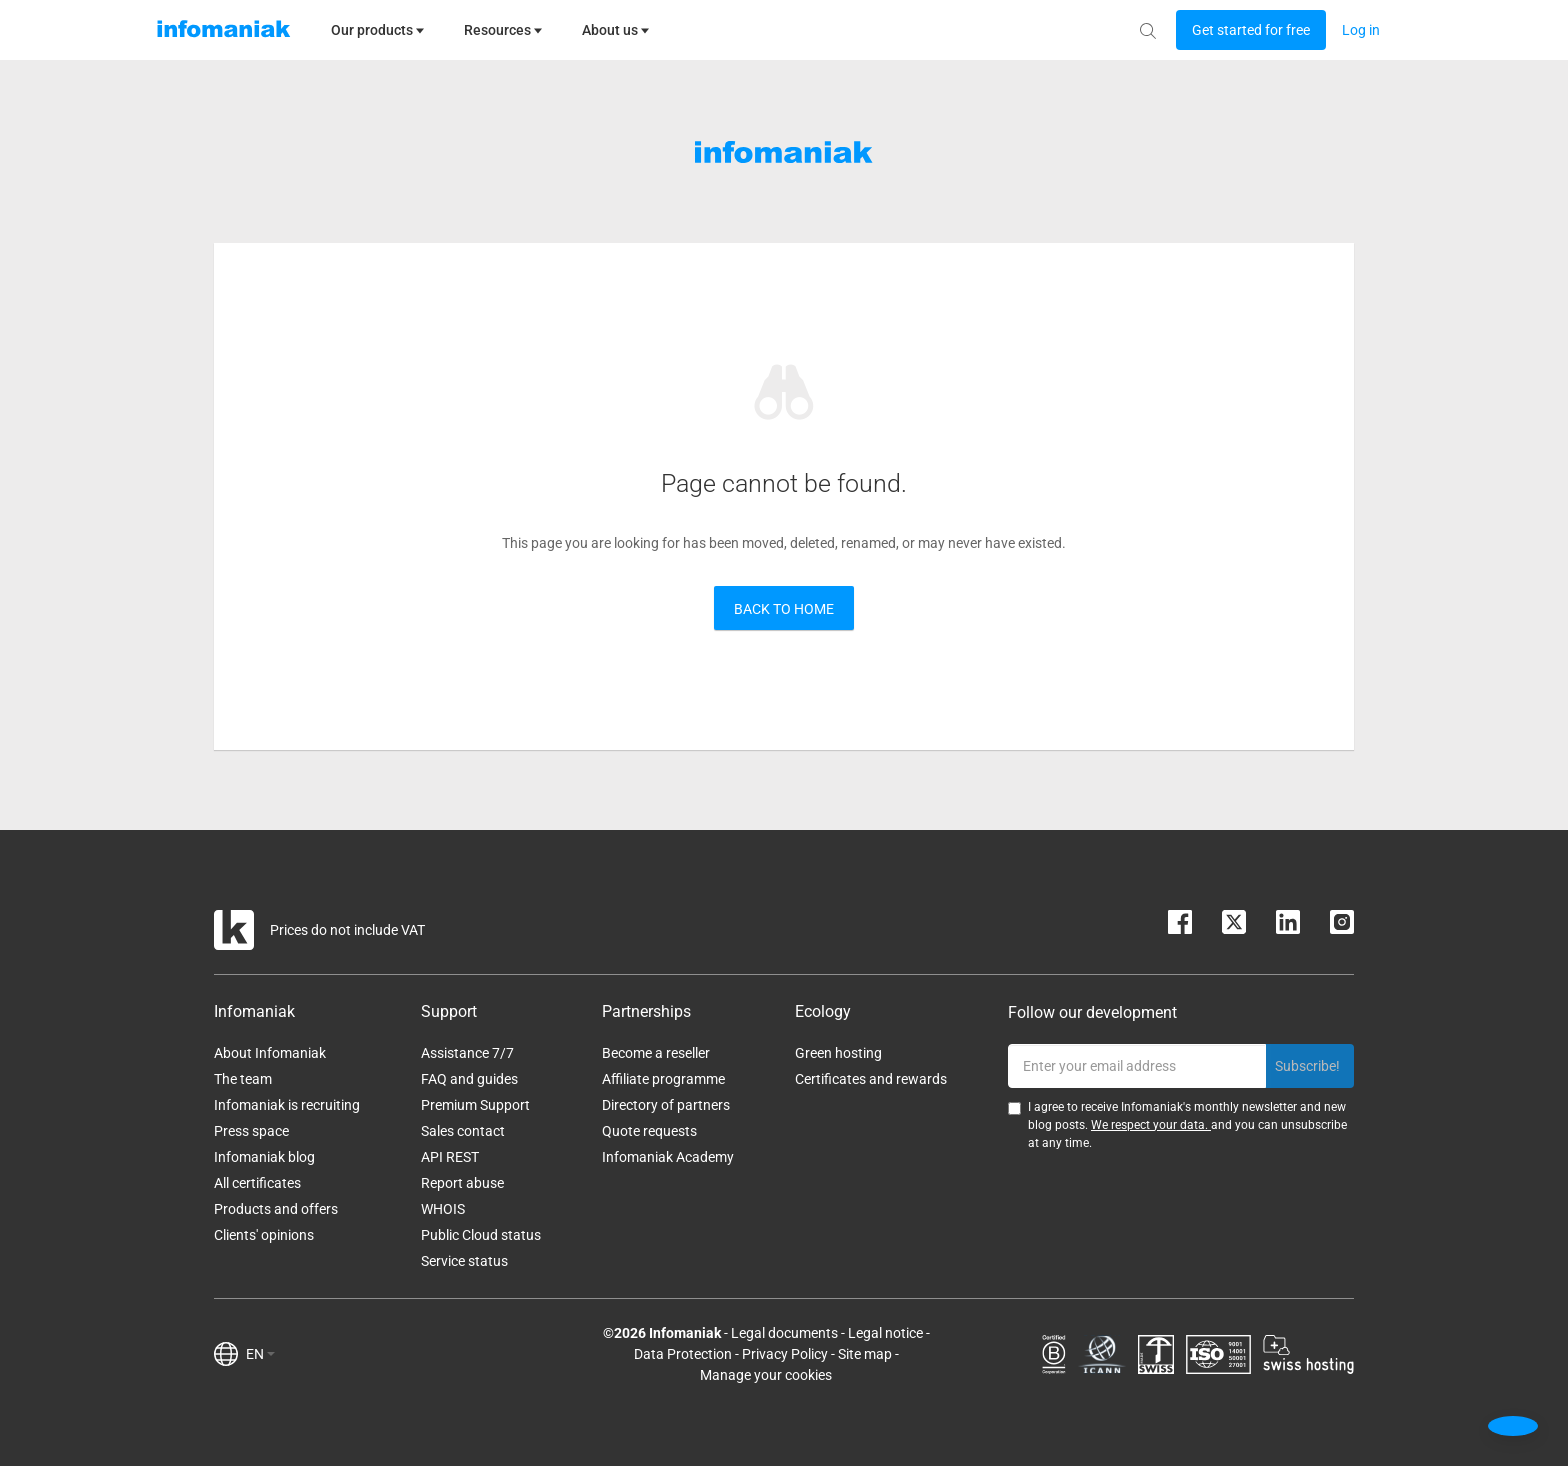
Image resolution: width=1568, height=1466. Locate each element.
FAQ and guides (469, 1079)
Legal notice (885, 1333)
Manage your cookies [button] (766, 1375)
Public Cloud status (481, 1235)
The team (243, 1079)
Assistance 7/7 (467, 1053)
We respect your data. (1151, 1125)
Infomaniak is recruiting (287, 1105)
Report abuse (462, 1183)
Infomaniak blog (264, 1157)
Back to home (784, 609)
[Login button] (1251, 30)
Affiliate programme (663, 1079)
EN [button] (260, 1354)
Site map (865, 1354)
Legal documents (784, 1333)
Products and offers (276, 1209)
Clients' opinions (264, 1235)
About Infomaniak (270, 1053)
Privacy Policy (785, 1354)
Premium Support (475, 1105)
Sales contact (463, 1131)
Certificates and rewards (871, 1079)
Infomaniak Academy (668, 1157)
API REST (450, 1157)
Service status (464, 1261)
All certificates (257, 1183)
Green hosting (838, 1053)
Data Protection (683, 1354)
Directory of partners (666, 1105)
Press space (251, 1131)
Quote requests (649, 1131)
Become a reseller (656, 1053)
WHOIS (443, 1209)
